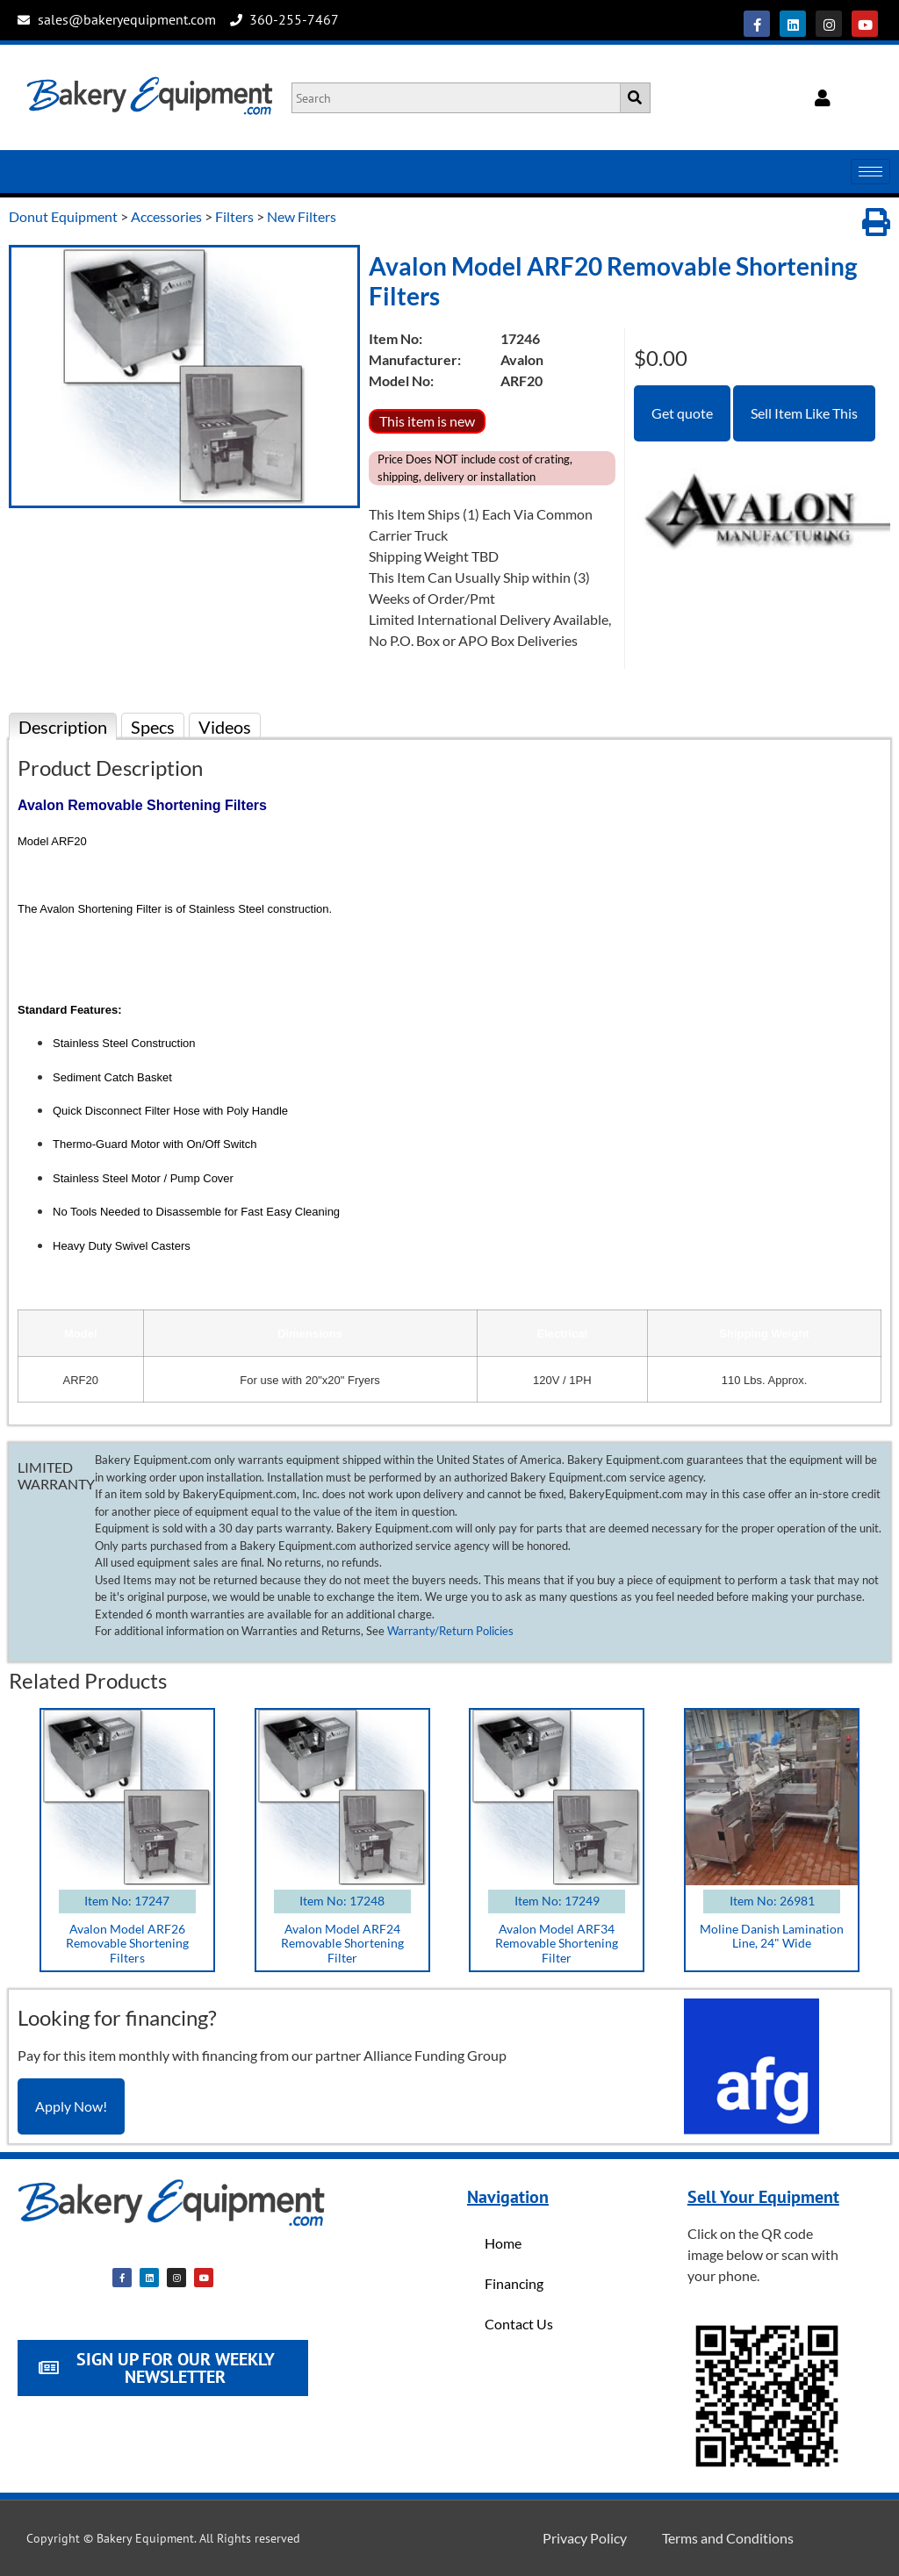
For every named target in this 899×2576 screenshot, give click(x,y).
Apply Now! (71, 2106)
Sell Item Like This (804, 413)
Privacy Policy (585, 2537)
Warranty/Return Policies (450, 1631)
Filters (234, 216)
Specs (153, 726)
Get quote (682, 413)
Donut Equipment (63, 216)
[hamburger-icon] (870, 171)
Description (62, 726)
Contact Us (519, 2323)
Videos (224, 726)
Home (503, 2243)
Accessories (166, 216)
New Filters (301, 216)
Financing (514, 2283)
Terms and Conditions (728, 2537)
